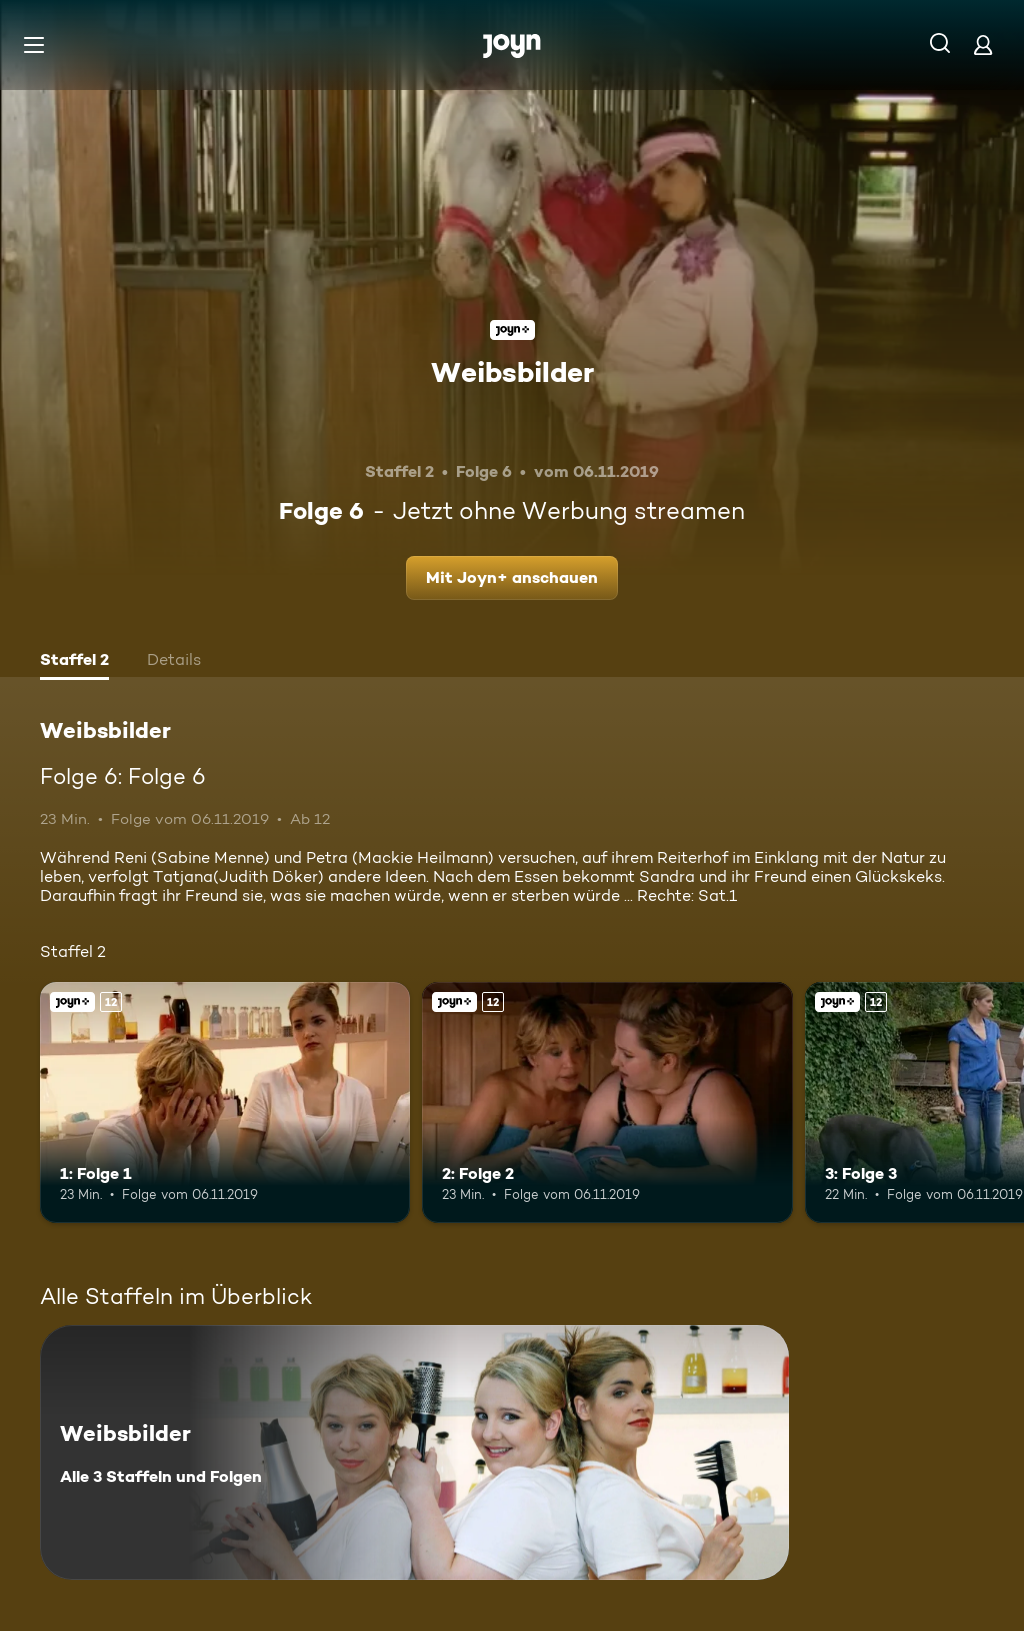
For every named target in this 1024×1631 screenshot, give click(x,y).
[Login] (983, 44)
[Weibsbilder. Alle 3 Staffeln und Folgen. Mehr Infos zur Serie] (414, 1452)
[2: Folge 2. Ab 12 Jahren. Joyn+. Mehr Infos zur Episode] (607, 1102)
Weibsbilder (512, 372)
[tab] (74, 662)
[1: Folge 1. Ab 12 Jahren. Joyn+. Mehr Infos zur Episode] (225, 1102)
